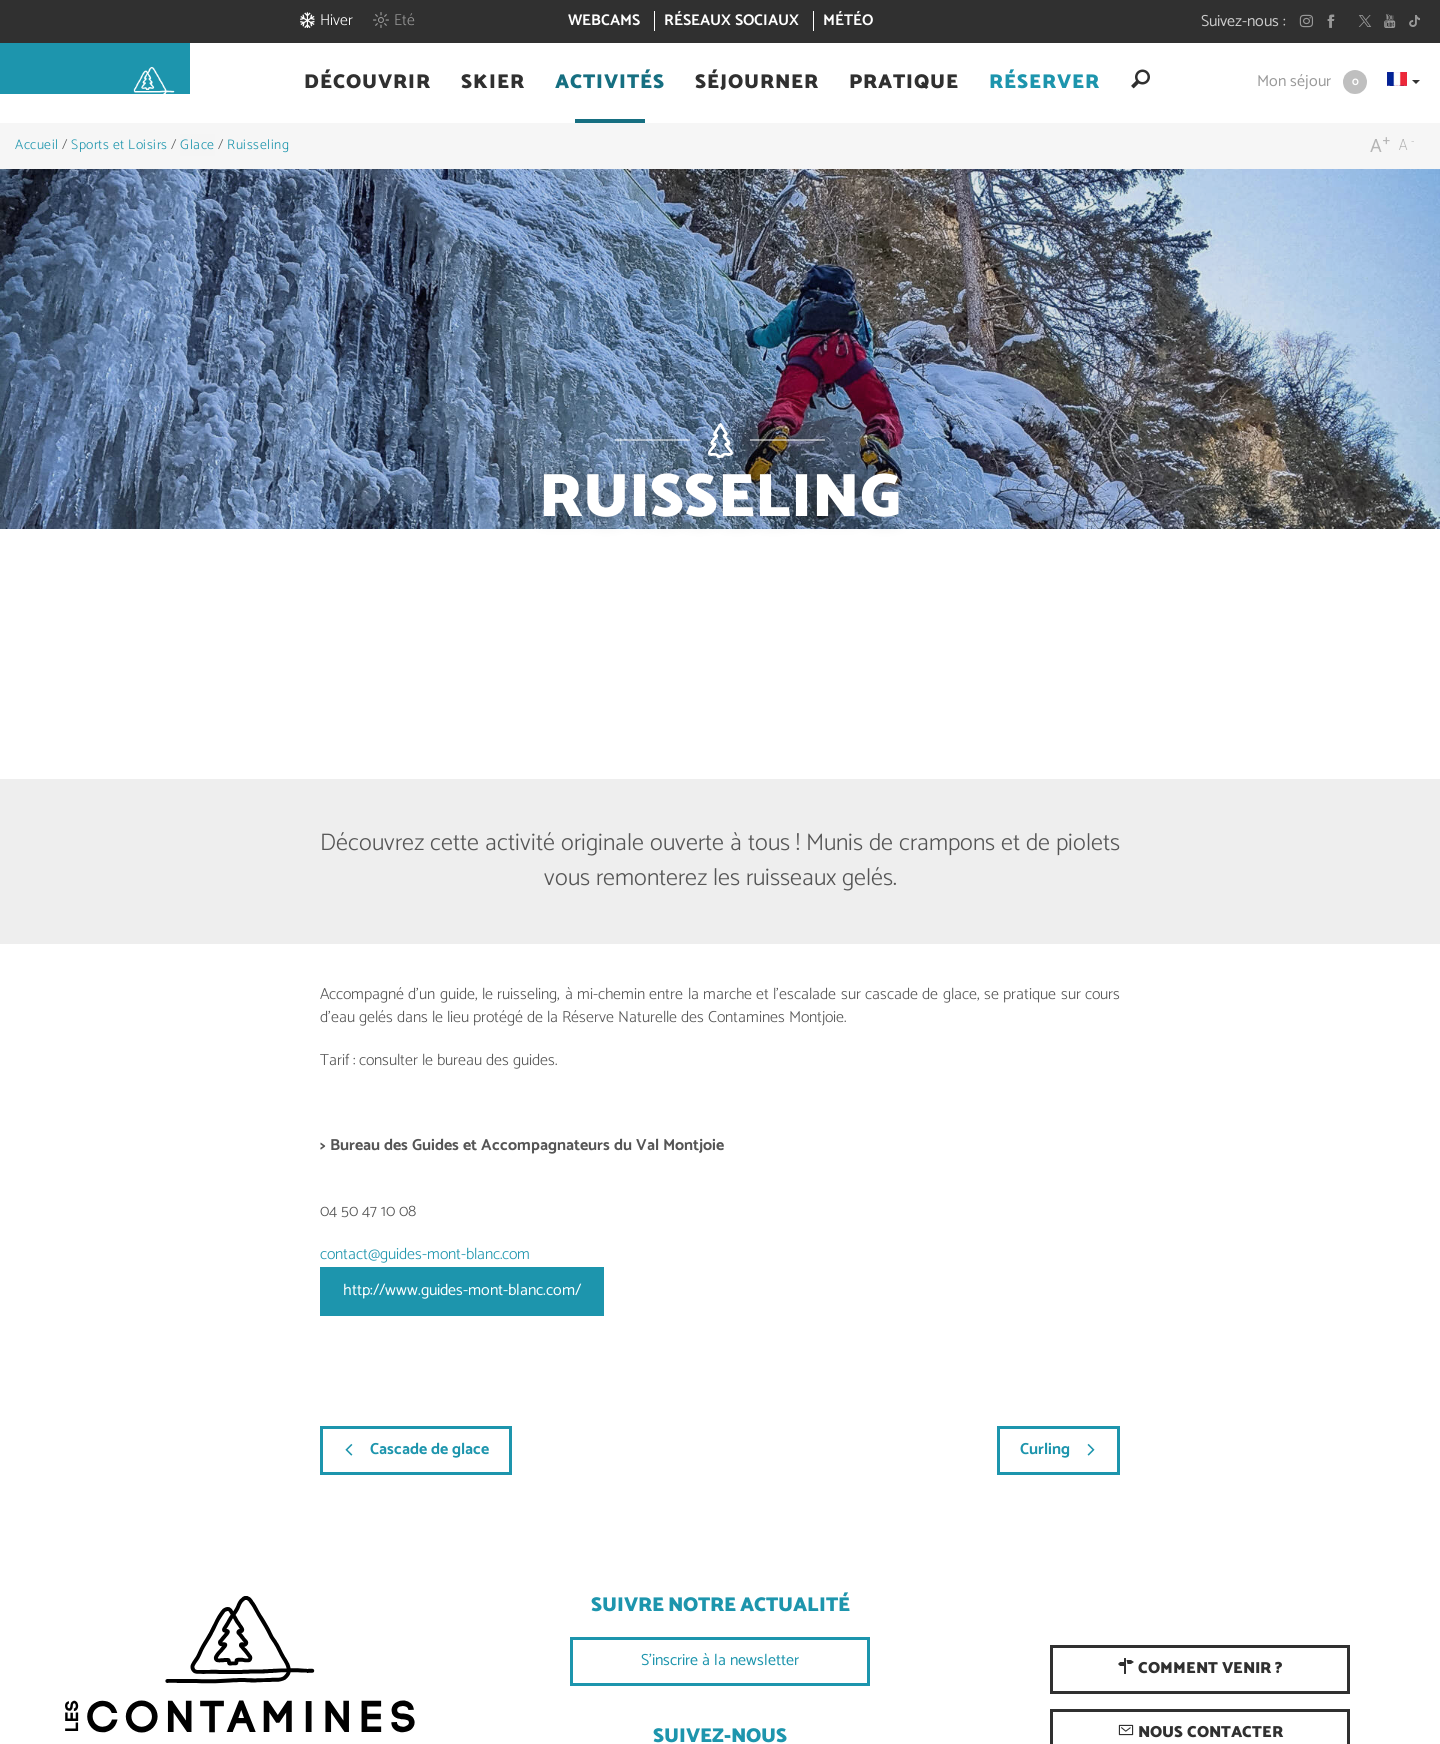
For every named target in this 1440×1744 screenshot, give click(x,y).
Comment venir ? (1200, 1668)
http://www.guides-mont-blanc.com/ (462, 1290)
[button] (367, 83)
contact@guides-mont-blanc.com (425, 1254)
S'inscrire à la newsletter (720, 1660)
